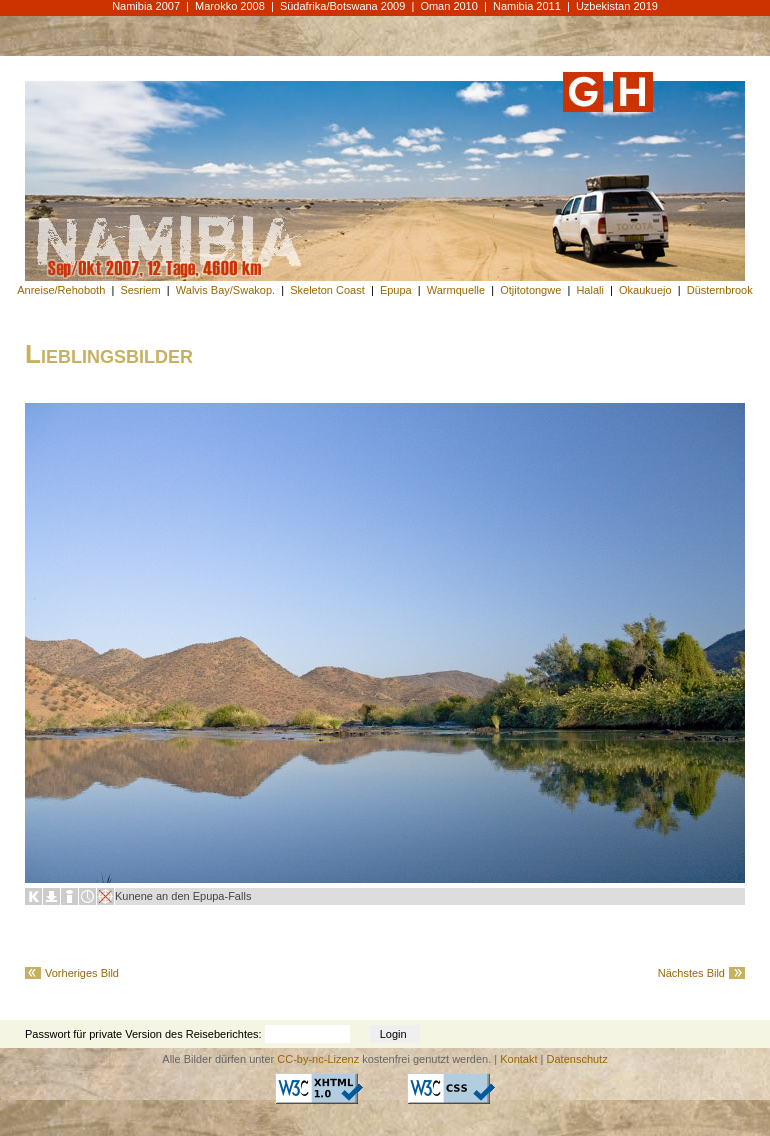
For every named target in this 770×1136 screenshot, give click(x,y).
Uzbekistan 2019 (617, 6)
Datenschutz (577, 1059)
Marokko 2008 (230, 6)
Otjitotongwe (530, 290)
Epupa (396, 290)
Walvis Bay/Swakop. (225, 290)
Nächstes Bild (691, 973)
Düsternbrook (720, 290)
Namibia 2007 (146, 6)
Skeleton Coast (327, 290)
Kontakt (518, 1059)
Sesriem (140, 290)
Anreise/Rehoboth (61, 290)
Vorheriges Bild (82, 973)
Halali (590, 290)
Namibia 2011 (527, 6)
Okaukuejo (645, 290)
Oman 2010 (448, 6)
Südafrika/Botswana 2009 (342, 6)
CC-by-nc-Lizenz (318, 1059)
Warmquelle (456, 290)
